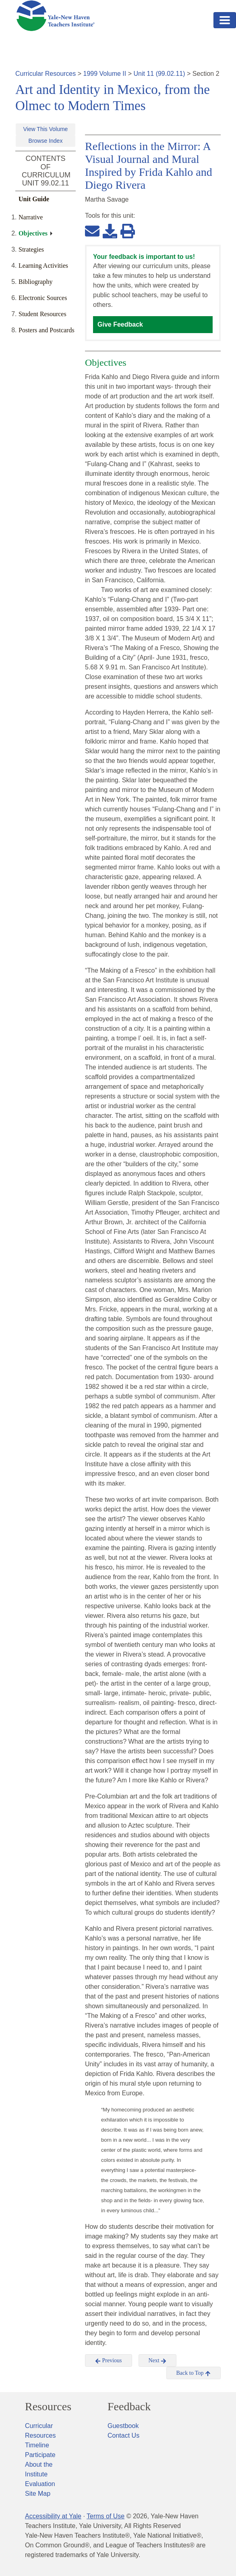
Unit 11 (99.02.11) (159, 73)
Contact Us (123, 2435)
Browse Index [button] (46, 141)
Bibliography (35, 281)
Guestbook (123, 2425)
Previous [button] (108, 2360)
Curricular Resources (45, 73)
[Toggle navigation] (224, 20)
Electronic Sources (43, 297)
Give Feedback (120, 324)
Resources (48, 2406)
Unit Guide (34, 199)
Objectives (33, 233)
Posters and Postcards (47, 330)
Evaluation (40, 2483)
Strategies (31, 249)
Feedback (129, 2406)
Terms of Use (105, 2516)
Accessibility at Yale (53, 2516)
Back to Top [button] (193, 2373)
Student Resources (42, 314)
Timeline (37, 2445)
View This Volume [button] (45, 129)
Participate (40, 2454)
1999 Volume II (104, 73)
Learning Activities (43, 265)
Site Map (37, 2493)
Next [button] (158, 2360)
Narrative (31, 217)
